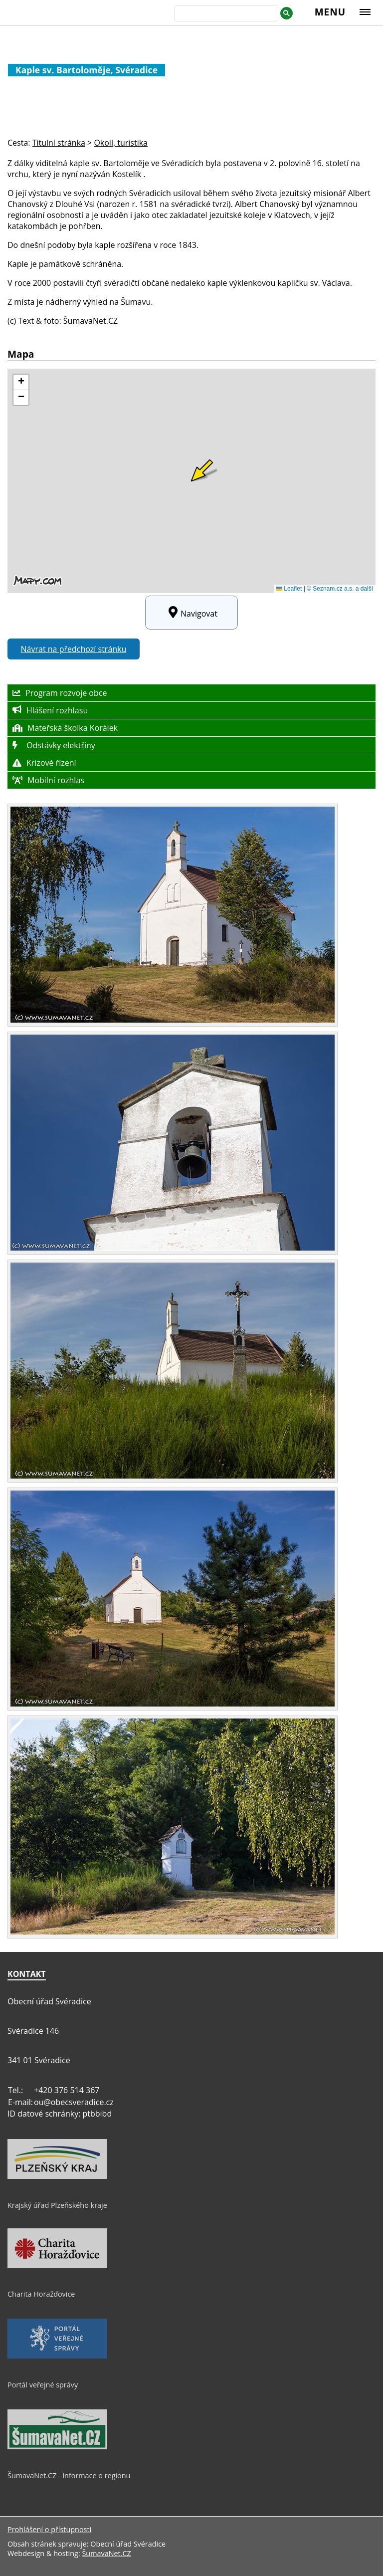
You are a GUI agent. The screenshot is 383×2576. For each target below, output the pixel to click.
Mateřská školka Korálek (65, 727)
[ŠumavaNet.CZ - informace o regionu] (57, 2446)
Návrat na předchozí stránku (74, 649)
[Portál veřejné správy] (57, 2356)
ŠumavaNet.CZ (106, 2553)
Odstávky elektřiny (53, 745)
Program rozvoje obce (59, 692)
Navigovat (191, 612)
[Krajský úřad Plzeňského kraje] (57, 2176)
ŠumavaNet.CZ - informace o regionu (68, 2475)
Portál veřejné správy (42, 2384)
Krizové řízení (44, 762)
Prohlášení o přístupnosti (49, 2529)
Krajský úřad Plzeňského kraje (57, 2205)
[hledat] (225, 13)
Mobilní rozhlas (48, 780)
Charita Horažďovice (41, 2294)
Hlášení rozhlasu (50, 710)
